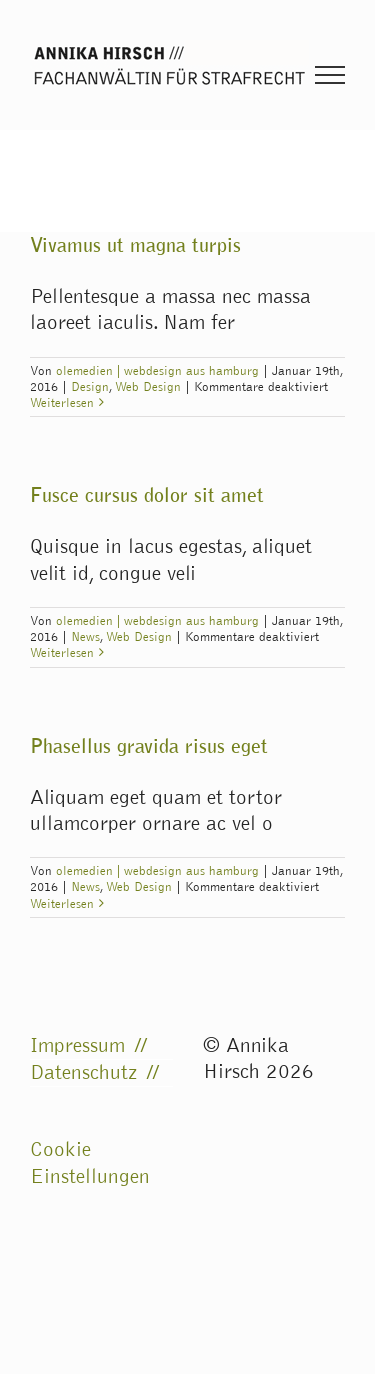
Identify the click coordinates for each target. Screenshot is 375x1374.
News (85, 637)
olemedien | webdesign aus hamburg (157, 371)
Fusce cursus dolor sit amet (147, 495)
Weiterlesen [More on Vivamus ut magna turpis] (62, 403)
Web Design (148, 387)
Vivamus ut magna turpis (135, 245)
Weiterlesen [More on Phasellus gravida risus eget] (62, 904)
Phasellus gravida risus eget (149, 746)
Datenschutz (83, 1072)
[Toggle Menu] (330, 75)
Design (90, 387)
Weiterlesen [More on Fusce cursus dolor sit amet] (62, 653)
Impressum (77, 1045)
